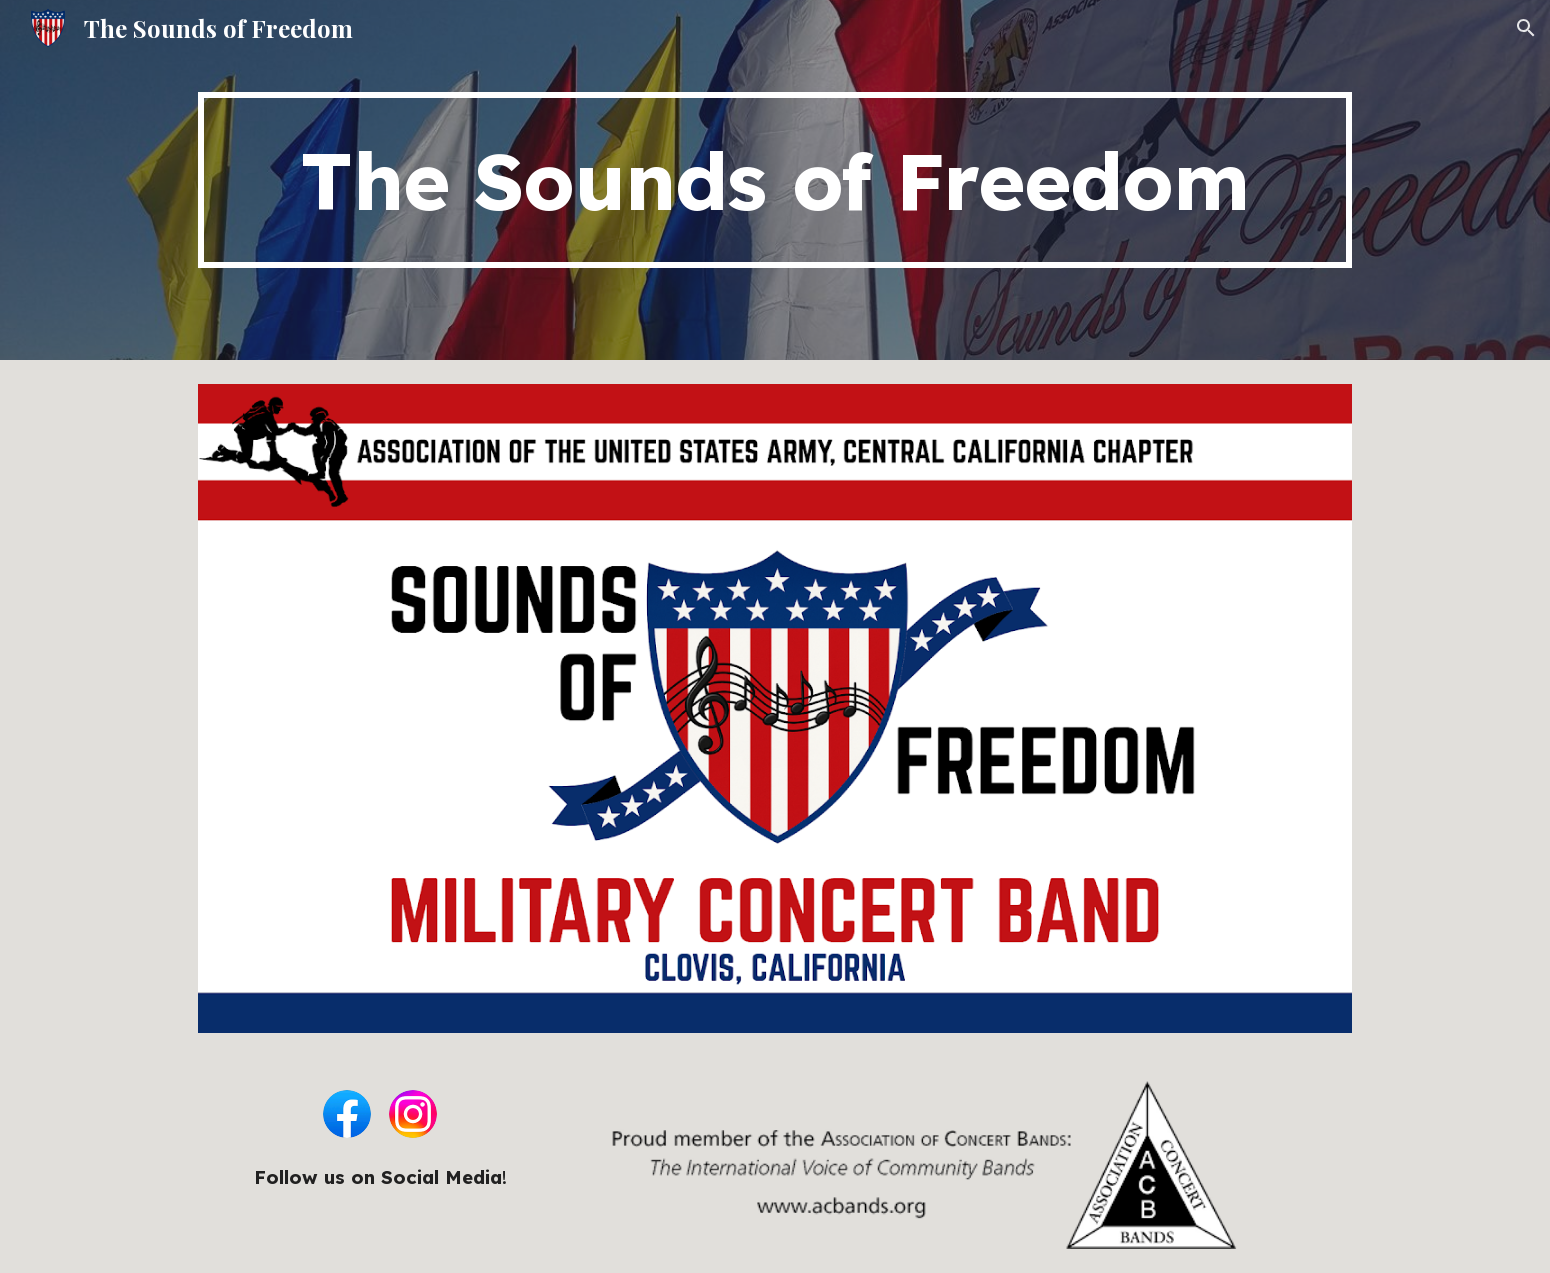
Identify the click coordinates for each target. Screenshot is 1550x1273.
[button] (1526, 28)
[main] (775, 180)
